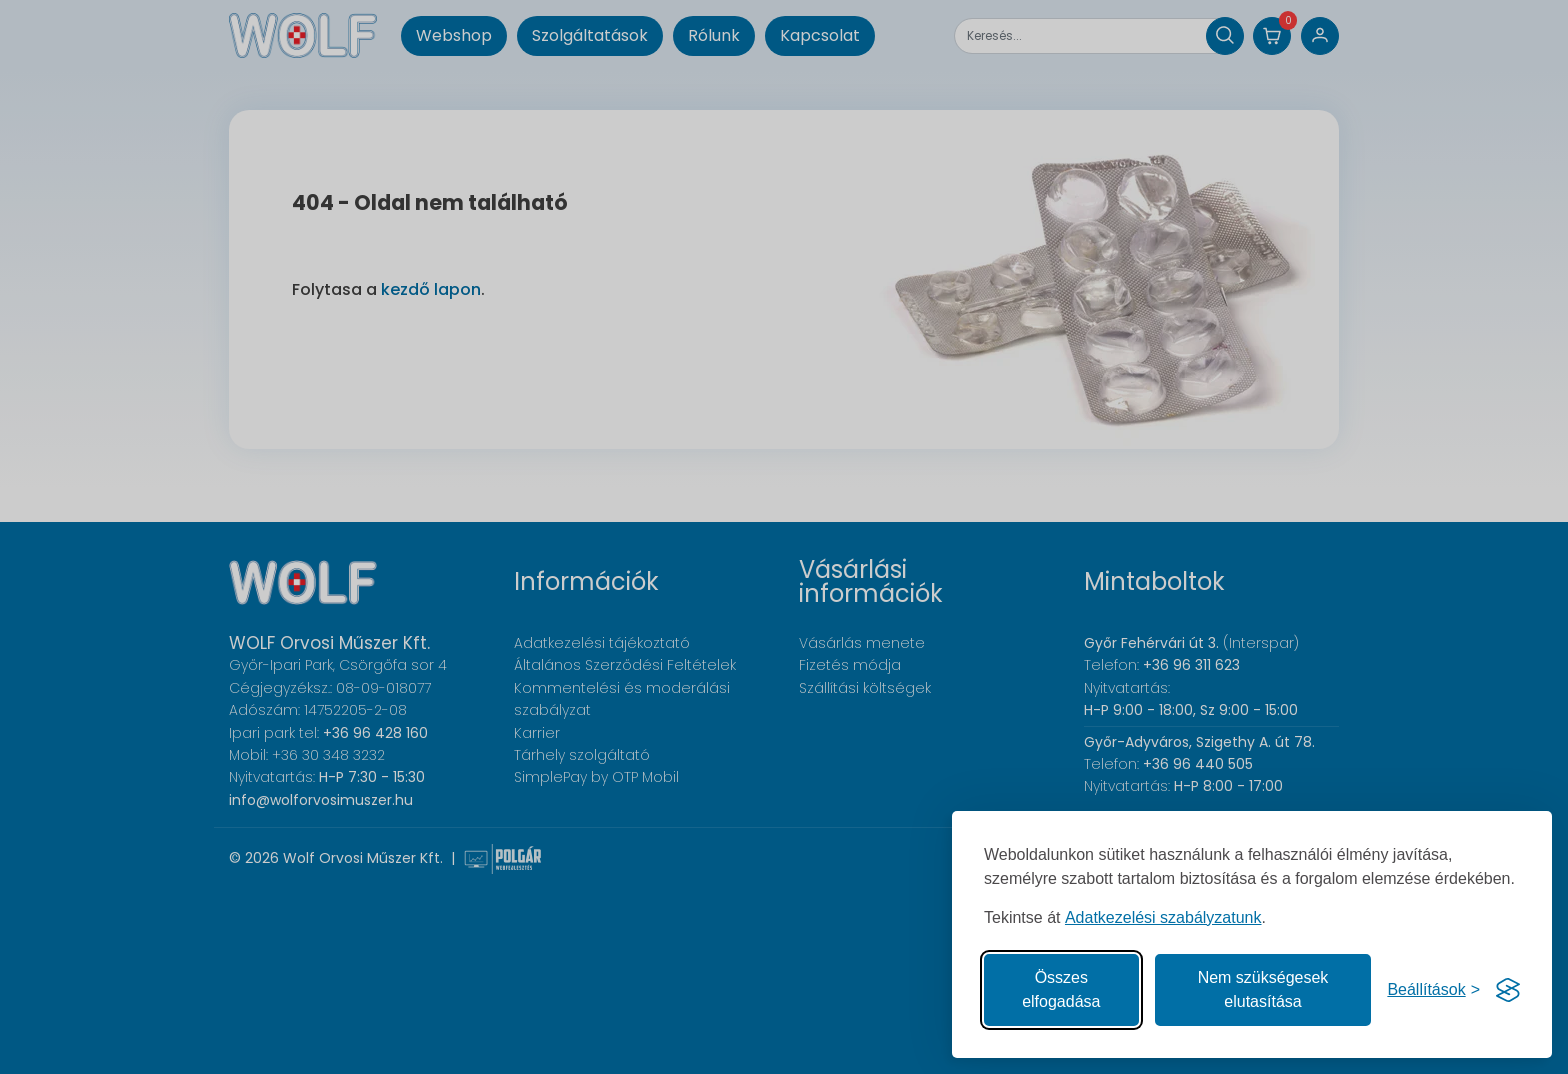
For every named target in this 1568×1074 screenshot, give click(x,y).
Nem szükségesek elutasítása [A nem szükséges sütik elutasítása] (1263, 989)
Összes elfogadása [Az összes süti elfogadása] (1061, 989)
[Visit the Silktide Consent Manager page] (1508, 990)
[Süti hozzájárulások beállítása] (1433, 990)
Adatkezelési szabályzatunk (1163, 917)
